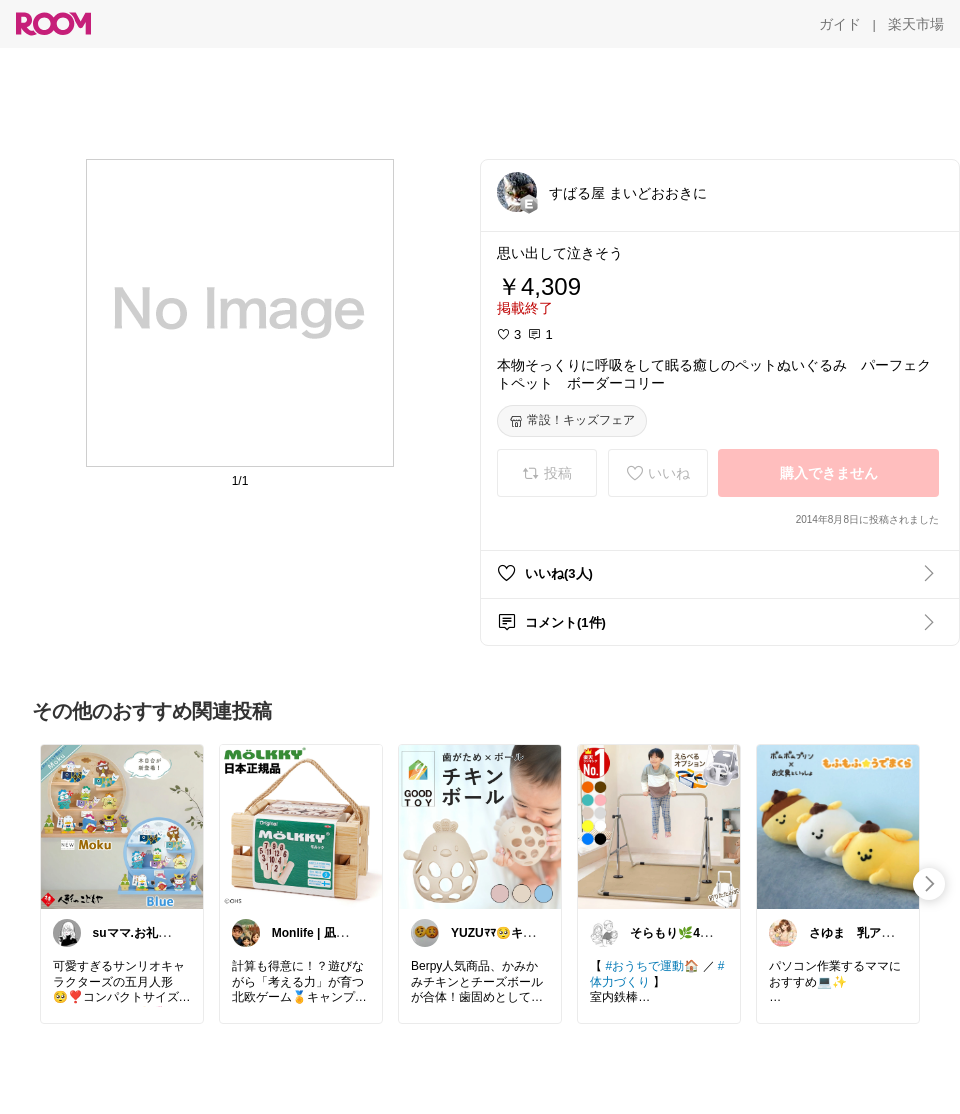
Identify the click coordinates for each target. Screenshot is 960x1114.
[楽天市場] (916, 24)
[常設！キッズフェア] (572, 421)
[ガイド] (840, 24)
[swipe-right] (929, 884)
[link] (122, 826)
